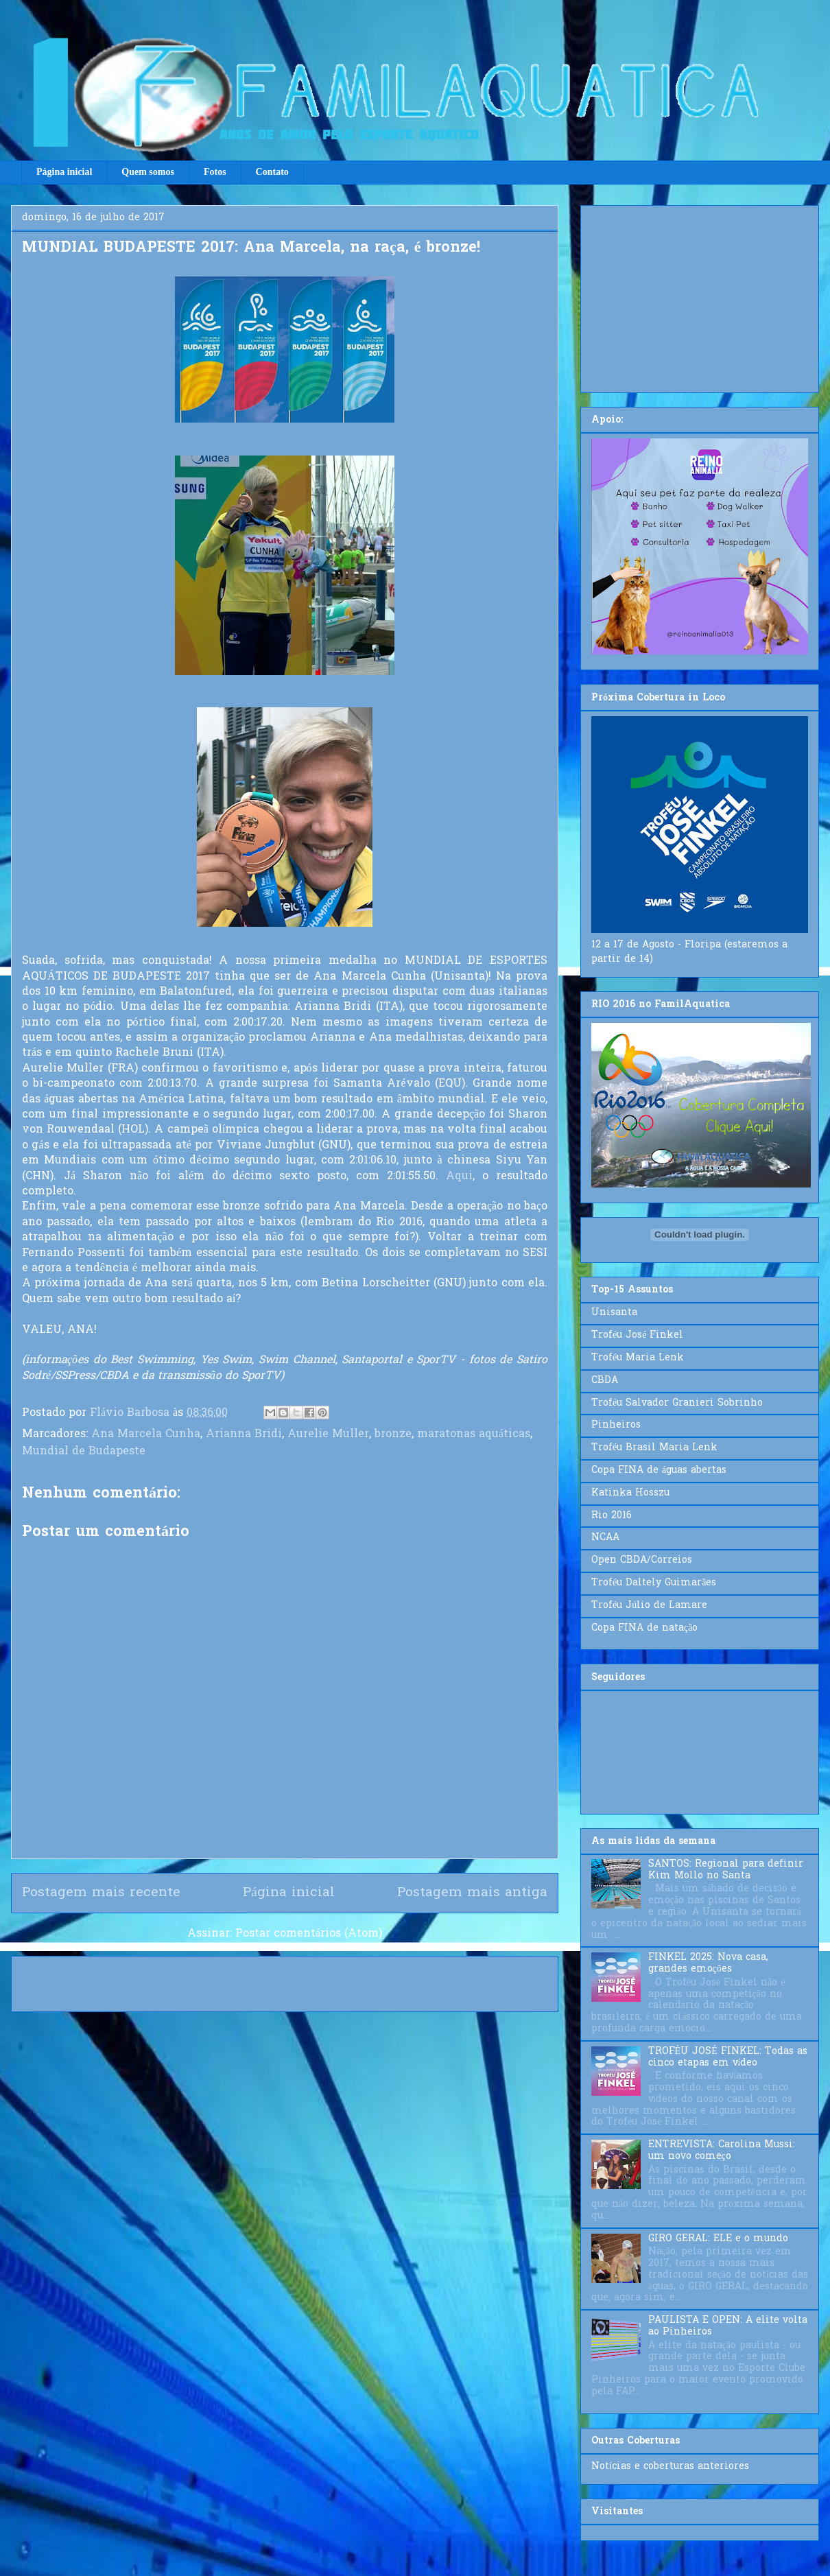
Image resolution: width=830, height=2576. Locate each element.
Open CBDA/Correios (641, 1560)
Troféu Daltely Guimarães (653, 1583)
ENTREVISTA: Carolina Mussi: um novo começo (721, 2151)
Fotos (215, 172)
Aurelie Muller (328, 1434)
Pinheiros (616, 1425)
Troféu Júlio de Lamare (649, 1605)
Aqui (459, 1176)
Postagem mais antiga (472, 1892)
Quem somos (147, 172)
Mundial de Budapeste (83, 1451)
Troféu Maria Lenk (637, 1358)
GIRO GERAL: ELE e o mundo (718, 2239)
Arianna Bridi (244, 1434)
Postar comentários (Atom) (308, 1934)
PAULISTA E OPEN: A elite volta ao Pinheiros (727, 2326)
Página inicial (64, 172)
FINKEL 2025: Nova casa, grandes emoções (708, 1963)
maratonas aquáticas (473, 1434)
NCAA (605, 1538)
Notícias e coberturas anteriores (670, 2466)
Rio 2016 (611, 1516)
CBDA (604, 1380)
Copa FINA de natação (644, 1628)
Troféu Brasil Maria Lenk (654, 1448)
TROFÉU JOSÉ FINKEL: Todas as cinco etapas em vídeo (727, 2057)
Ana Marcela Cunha (145, 1434)
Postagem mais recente (101, 1892)
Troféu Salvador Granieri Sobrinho (677, 1403)
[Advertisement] (699, 296)
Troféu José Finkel (637, 1335)
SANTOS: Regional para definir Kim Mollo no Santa (725, 1870)
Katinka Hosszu (630, 1493)
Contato (272, 172)
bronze (393, 1434)
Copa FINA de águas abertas (658, 1470)
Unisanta (614, 1312)
